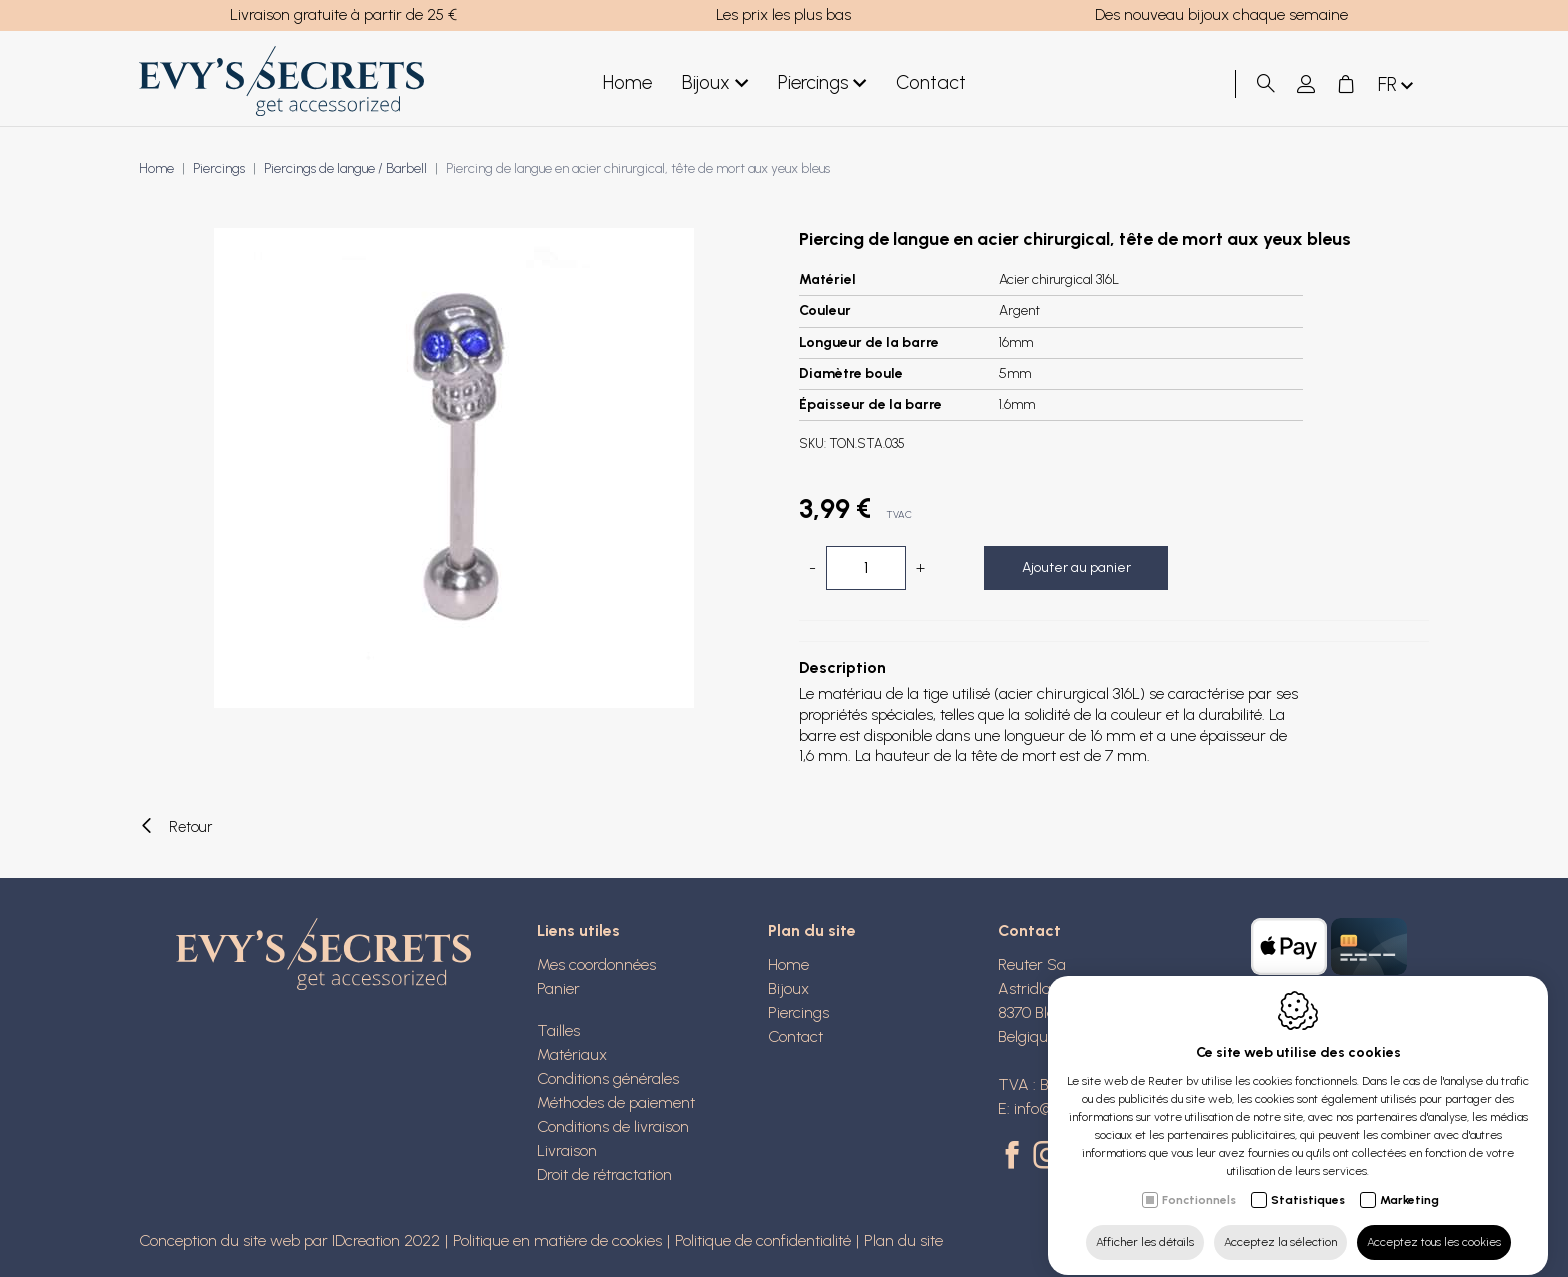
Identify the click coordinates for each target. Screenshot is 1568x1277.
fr (1397, 85)
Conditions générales (608, 1078)
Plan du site (812, 930)
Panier (558, 988)
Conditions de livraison (613, 1126)
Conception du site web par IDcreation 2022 (289, 1240)
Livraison (567, 1150)
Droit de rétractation (604, 1174)
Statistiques (1308, 1182)
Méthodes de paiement (616, 1102)
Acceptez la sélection (1280, 1224)
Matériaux (572, 1054)
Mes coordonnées (596, 964)
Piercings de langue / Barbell (345, 168)
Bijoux (715, 83)
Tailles (558, 1030)
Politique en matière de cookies (557, 1240)
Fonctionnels (1199, 1182)
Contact (931, 82)
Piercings (822, 83)
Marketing (1409, 1182)
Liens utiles (578, 930)
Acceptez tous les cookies (1434, 1224)
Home (627, 82)
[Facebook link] (1015, 1157)
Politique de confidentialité (763, 1240)
